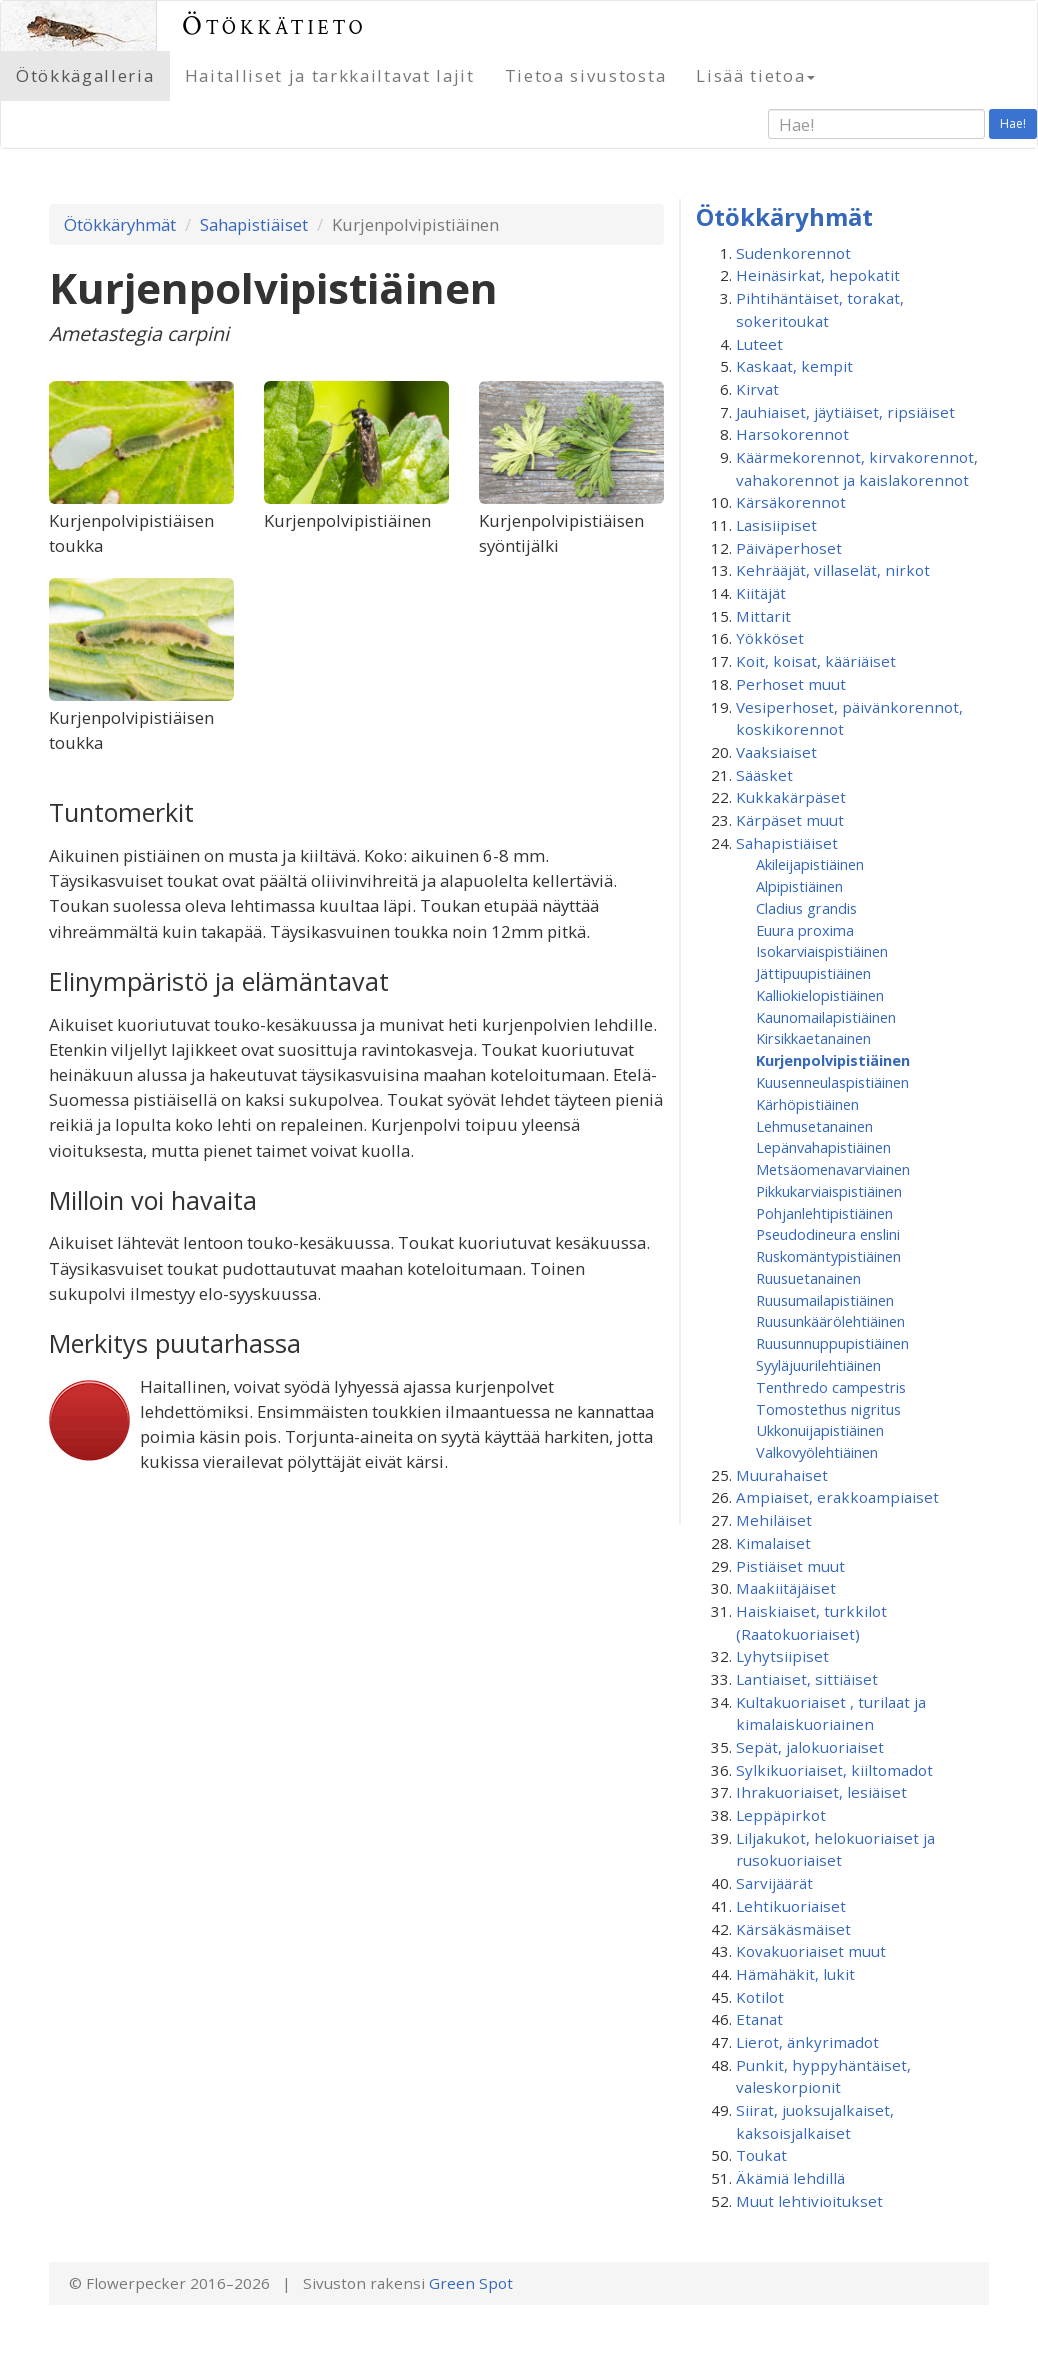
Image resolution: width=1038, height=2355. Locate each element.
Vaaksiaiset (776, 752)
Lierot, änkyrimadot (807, 2042)
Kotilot (760, 1997)
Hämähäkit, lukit (795, 1974)
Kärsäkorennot (791, 502)
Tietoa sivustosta (586, 75)
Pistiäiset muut (790, 1566)
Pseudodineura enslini (828, 1234)
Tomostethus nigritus (828, 1409)
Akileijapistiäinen (810, 864)
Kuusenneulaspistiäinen (832, 1082)
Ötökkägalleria (85, 75)
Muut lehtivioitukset (809, 2201)
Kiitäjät (761, 593)
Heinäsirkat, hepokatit (818, 275)
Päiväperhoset (789, 548)
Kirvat (757, 389)
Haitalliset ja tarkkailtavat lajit (330, 75)
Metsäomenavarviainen (833, 1169)
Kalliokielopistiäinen (820, 995)
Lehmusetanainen (814, 1126)
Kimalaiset (773, 1543)
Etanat (759, 2019)
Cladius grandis (806, 908)
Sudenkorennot (793, 253)
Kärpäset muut (790, 820)
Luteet (759, 344)
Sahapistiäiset (254, 224)
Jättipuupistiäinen (813, 973)
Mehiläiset (774, 1520)
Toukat (761, 2155)
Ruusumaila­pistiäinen (825, 1300)
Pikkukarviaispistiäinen (829, 1191)
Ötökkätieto (274, 25)
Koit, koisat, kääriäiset (816, 661)
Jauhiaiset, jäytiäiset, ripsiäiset (845, 412)
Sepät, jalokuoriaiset (810, 1747)
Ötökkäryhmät (120, 224)
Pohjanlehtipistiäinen (824, 1213)
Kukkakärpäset (791, 797)
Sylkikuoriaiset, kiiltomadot (834, 1770)
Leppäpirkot (781, 1815)
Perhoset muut (791, 684)
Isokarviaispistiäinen (822, 951)
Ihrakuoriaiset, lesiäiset (821, 1792)
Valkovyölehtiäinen (817, 1452)
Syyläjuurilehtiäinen (818, 1365)
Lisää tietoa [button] (755, 75)
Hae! (1013, 123)
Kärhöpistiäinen (807, 1104)
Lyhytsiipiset (782, 1656)
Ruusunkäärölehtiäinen (830, 1321)
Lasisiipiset (776, 525)
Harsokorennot (792, 434)
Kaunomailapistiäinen (826, 1017)
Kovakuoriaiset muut (811, 1951)
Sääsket (764, 775)
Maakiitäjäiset (786, 1588)
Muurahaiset (782, 1475)
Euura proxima (805, 930)
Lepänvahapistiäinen (823, 1147)
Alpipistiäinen (799, 886)
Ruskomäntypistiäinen (828, 1256)
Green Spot (471, 2283)
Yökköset (770, 638)
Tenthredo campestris (831, 1387)
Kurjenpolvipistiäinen (833, 1060)
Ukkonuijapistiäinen (820, 1430)
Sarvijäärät (774, 1883)
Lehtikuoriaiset (791, 1906)
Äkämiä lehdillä (790, 2178)
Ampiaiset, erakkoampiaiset (837, 1497)
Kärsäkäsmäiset (793, 1929)
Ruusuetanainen (808, 1278)
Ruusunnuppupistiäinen (832, 1343)
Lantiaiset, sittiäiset (807, 1679)
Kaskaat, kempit (794, 366)
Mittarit (763, 616)
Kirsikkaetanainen (813, 1038)
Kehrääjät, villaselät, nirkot (833, 570)
